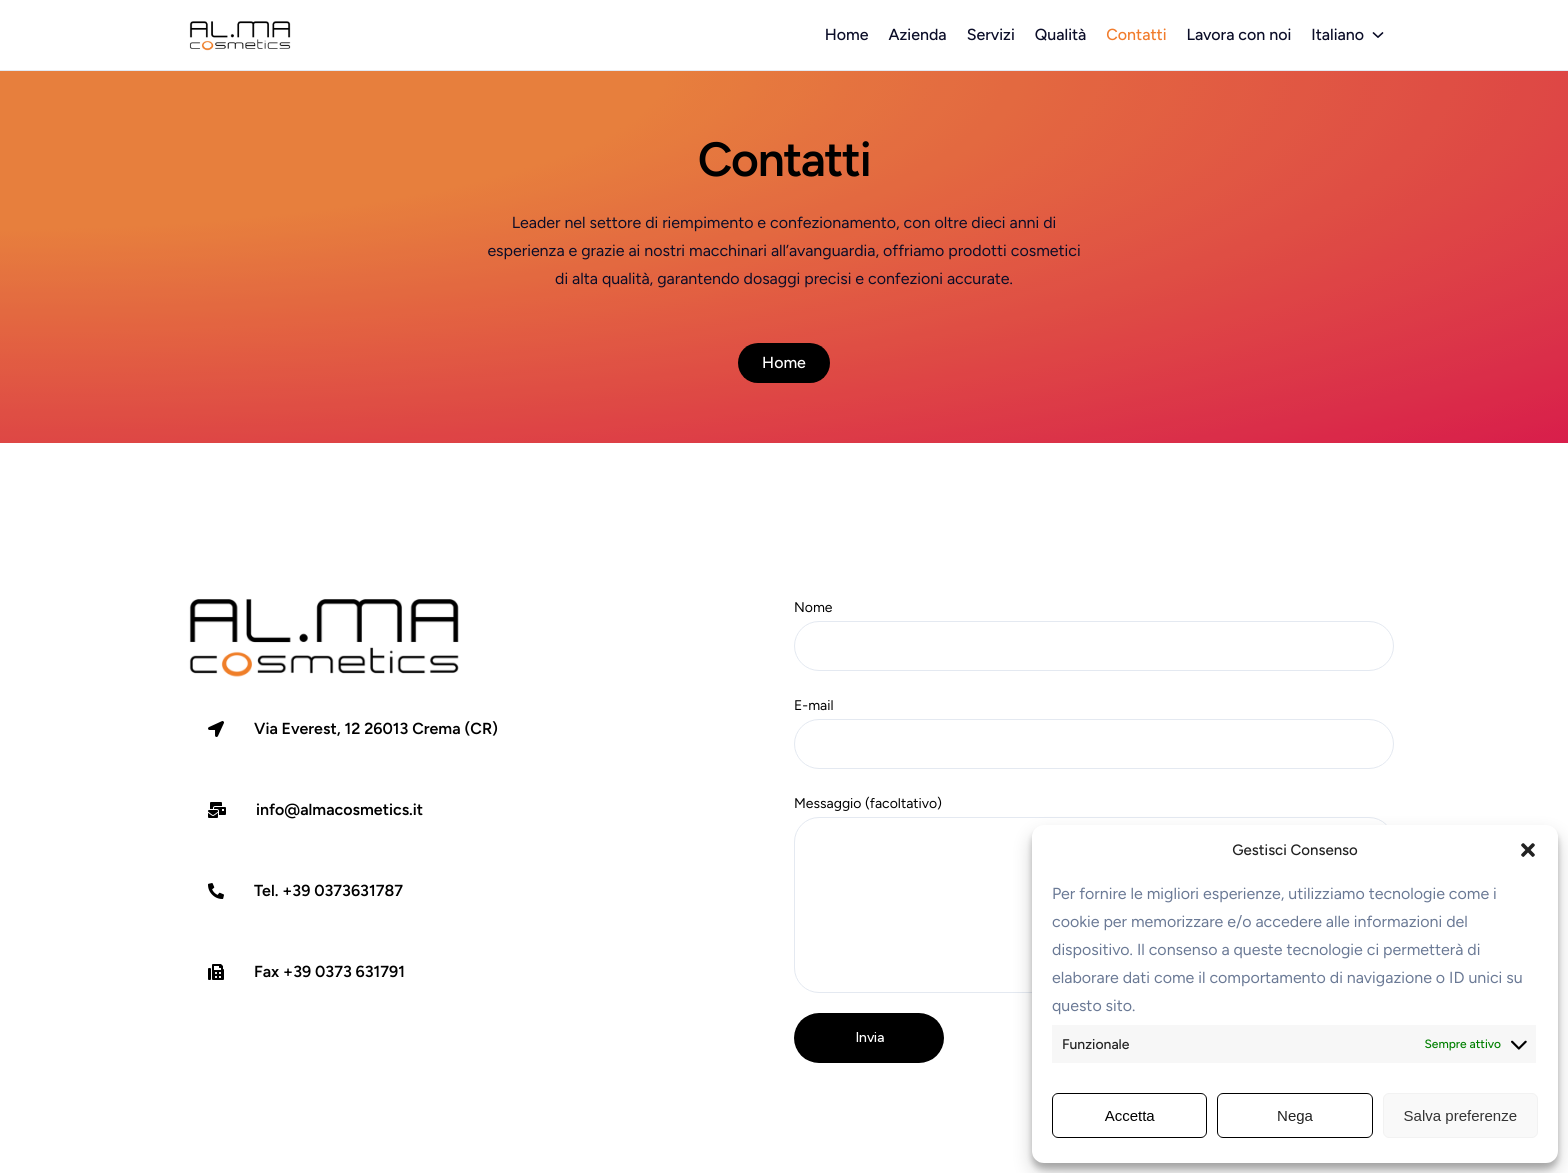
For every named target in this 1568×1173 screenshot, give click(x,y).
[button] (1528, 850)
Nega (1295, 1115)
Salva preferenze (1460, 1115)
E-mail (1094, 733)
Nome (1094, 635)
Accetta (1130, 1115)
